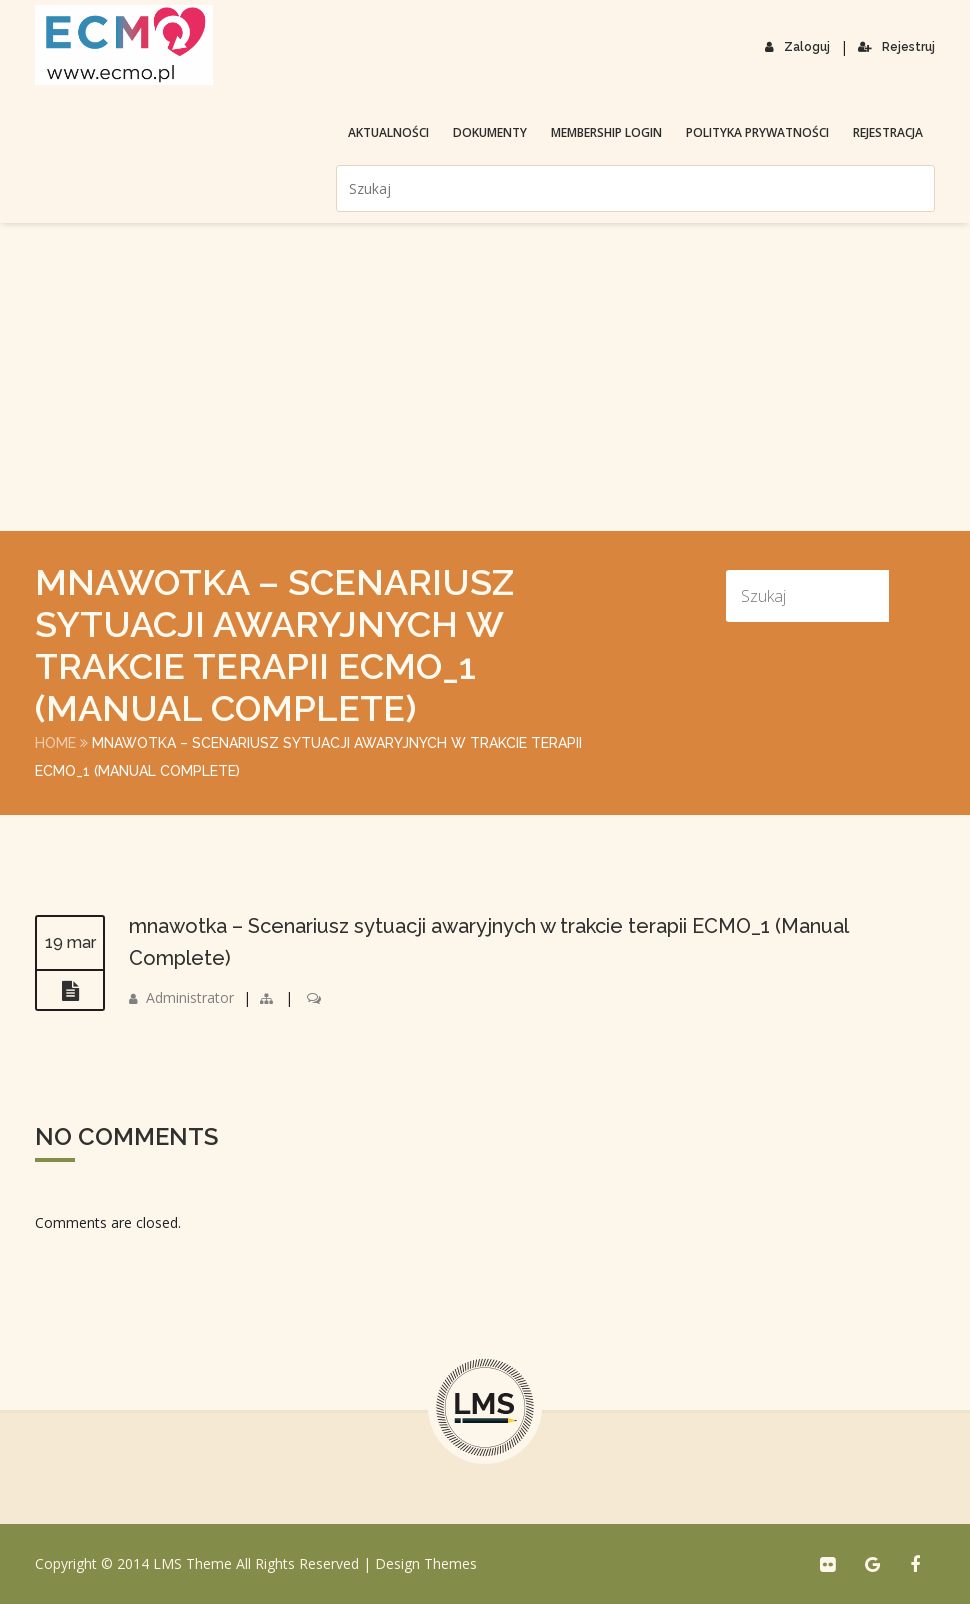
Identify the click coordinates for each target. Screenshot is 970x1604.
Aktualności (388, 132)
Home (55, 743)
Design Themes (426, 1563)
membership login (606, 132)
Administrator (190, 997)
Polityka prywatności (757, 132)
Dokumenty (490, 132)
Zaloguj (797, 47)
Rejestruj (896, 47)
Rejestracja (888, 132)
